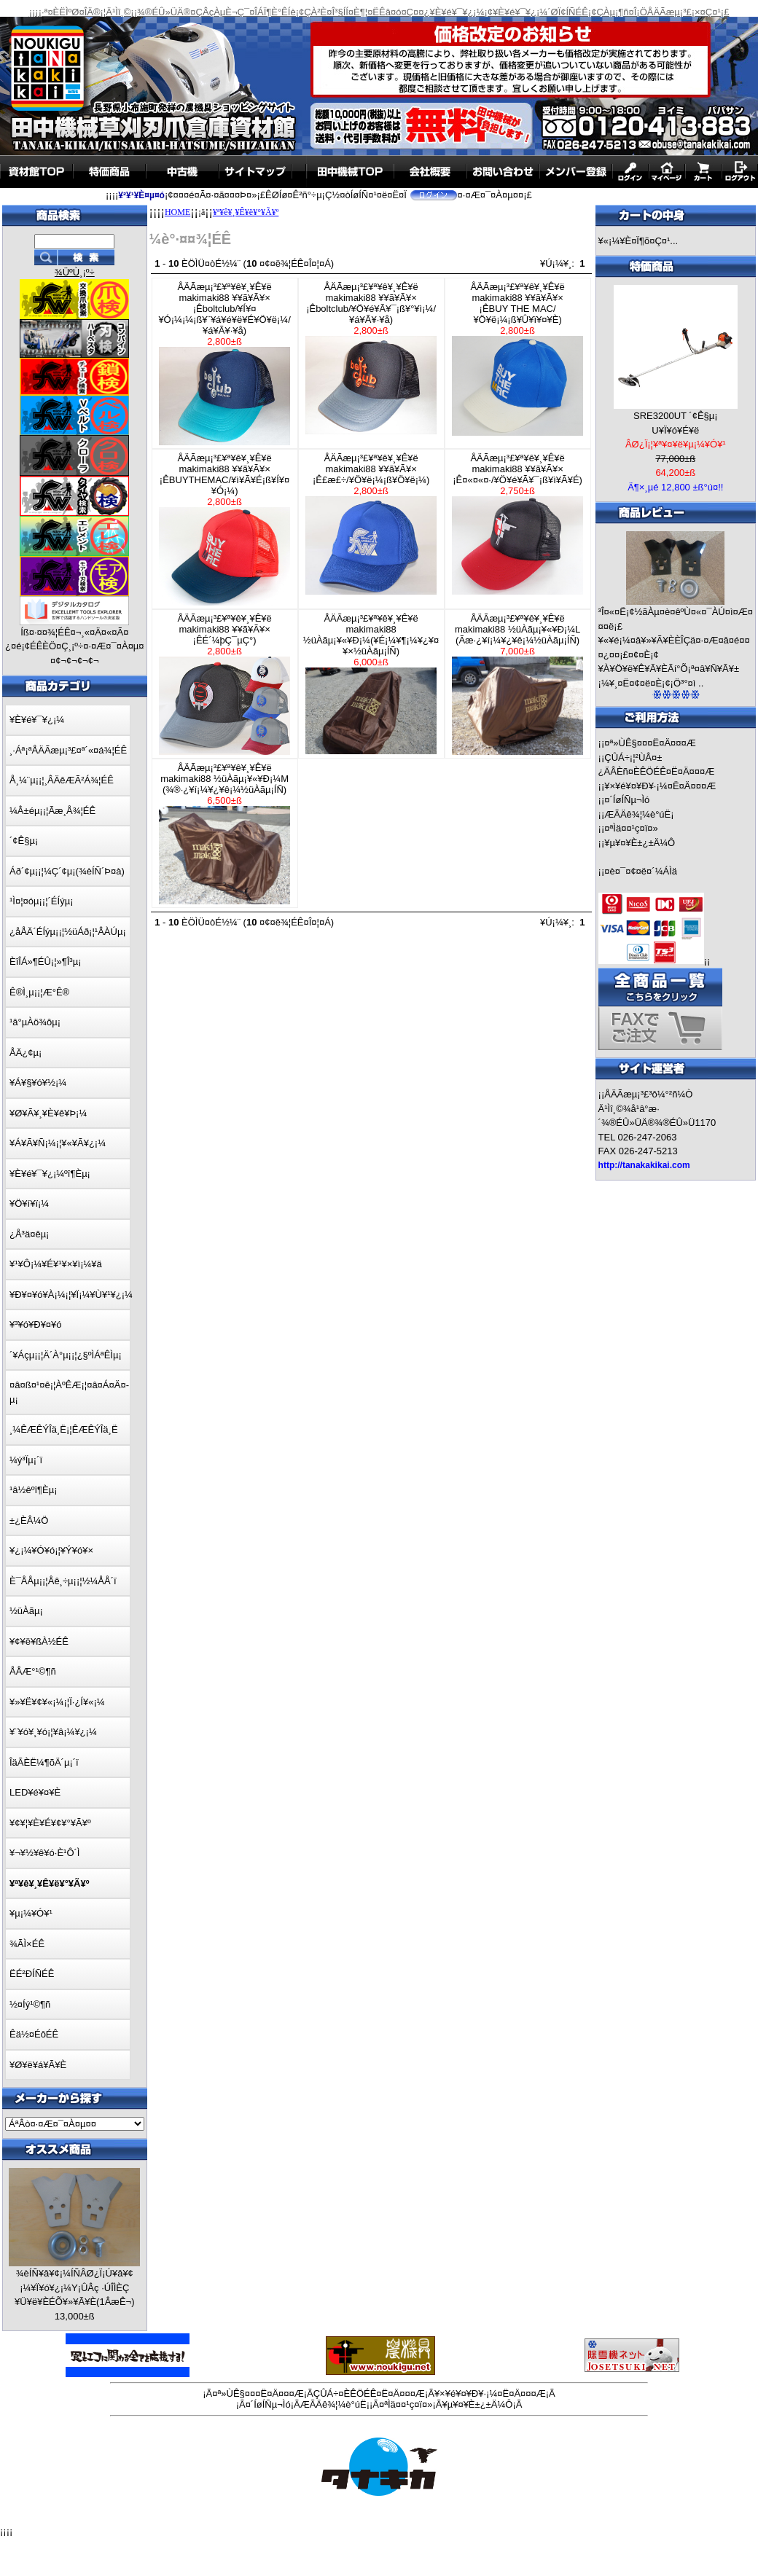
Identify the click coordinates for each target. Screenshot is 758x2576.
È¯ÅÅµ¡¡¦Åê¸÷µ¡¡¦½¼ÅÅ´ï (63, 1580)
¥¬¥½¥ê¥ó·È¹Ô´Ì (44, 1852)
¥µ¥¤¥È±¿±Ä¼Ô (639, 842)
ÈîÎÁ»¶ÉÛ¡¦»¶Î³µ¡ (45, 961)
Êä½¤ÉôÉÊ (33, 2034)
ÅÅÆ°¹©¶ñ (32, 1671)
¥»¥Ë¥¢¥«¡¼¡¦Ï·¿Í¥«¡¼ (57, 1701)
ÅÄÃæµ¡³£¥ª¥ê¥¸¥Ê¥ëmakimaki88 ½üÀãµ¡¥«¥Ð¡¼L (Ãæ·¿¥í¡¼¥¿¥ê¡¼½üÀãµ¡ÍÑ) (517, 684)
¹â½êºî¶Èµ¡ (33, 1489)
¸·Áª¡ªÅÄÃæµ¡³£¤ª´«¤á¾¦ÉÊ (68, 750)
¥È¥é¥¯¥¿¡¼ (36, 719)
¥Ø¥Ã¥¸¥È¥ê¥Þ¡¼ (48, 1113)
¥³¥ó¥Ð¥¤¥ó (35, 1324)
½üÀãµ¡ (26, 1610)
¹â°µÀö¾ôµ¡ (34, 1022)
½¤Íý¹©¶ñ (29, 2004)
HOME (177, 212)
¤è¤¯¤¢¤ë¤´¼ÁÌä (640, 871)
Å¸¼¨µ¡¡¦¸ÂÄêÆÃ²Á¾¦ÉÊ (61, 780)
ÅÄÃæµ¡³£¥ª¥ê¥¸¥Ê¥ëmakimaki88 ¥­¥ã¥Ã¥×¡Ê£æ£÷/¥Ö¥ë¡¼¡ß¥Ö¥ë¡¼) (371, 524)
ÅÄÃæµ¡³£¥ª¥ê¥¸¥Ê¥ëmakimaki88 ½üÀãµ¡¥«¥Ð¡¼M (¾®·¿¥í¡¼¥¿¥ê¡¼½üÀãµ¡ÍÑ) (224, 833)
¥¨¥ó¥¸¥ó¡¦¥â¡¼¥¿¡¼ (53, 1731)
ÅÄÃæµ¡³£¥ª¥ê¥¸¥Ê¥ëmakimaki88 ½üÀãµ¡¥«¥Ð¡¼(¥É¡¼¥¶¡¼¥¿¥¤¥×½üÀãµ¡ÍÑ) (371, 683)
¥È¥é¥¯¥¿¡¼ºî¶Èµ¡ (49, 1173)
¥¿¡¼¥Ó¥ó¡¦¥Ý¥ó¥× (51, 1550)
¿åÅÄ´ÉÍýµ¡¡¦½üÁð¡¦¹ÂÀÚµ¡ (67, 931)
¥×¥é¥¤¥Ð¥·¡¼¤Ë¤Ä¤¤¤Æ (660, 785)
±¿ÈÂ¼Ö (28, 1520)
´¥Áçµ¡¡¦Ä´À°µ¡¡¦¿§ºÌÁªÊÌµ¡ (65, 1355)
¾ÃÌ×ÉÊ (26, 1943)
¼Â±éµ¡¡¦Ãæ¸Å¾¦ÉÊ (52, 810)
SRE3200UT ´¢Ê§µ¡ (675, 415)
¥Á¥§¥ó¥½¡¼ (37, 1082)
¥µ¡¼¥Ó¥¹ (30, 1913)
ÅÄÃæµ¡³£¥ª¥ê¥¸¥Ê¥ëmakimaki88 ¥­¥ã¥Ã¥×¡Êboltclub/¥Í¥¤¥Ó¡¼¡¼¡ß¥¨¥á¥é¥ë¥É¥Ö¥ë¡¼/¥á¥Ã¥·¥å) (224, 363)
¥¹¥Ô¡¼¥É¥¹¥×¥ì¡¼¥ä (55, 1263)
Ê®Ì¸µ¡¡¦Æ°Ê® (39, 992)
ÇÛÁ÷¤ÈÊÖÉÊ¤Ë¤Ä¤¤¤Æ (369, 2393)
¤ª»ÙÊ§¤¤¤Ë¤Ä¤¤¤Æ (650, 742)
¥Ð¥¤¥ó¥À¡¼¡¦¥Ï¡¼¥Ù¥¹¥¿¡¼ (71, 1294)
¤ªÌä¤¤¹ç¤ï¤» (630, 828)
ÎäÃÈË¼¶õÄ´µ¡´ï (44, 1762)
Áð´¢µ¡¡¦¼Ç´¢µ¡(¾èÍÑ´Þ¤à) (67, 871)
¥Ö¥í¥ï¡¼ (29, 1203)
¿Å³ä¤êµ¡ (29, 1234)
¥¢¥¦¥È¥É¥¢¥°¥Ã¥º (50, 1822)
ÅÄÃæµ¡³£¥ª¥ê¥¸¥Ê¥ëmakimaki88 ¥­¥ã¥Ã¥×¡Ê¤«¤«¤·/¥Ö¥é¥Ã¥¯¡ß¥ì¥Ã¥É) (517, 524)
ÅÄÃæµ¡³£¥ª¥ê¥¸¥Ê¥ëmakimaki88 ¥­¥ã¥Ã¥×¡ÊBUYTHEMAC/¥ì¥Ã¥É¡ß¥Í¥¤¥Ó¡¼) (224, 529)
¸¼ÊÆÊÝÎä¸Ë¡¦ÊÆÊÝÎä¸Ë (63, 1429)
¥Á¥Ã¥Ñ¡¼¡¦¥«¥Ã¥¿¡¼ (57, 1143)
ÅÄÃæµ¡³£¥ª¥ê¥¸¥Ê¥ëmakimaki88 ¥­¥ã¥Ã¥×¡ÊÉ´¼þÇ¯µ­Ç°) (224, 684)
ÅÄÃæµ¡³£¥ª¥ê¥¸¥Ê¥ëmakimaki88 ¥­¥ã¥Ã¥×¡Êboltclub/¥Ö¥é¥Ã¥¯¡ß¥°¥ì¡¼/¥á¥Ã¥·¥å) (371, 357)
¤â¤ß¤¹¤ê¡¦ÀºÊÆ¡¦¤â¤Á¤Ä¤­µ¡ (69, 1392)
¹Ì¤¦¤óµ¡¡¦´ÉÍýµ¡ (41, 901)
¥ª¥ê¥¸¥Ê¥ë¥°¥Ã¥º (245, 212)
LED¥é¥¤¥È (34, 1792)
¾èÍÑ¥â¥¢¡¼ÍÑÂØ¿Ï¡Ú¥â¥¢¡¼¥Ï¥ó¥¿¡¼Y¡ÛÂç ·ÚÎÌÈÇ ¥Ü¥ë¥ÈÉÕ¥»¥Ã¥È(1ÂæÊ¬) (74, 2287)
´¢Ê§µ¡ (23, 840)
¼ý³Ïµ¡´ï (25, 1460)
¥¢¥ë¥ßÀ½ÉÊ (39, 1641)
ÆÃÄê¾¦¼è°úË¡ (638, 814)
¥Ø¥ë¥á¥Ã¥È (37, 2064)
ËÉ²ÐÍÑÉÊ (31, 1973)
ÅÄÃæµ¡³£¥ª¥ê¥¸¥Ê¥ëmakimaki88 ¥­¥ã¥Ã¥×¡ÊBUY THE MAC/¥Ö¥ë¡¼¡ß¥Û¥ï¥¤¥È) (517, 358)
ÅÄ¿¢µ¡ (25, 1052)
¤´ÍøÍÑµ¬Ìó (626, 799)
